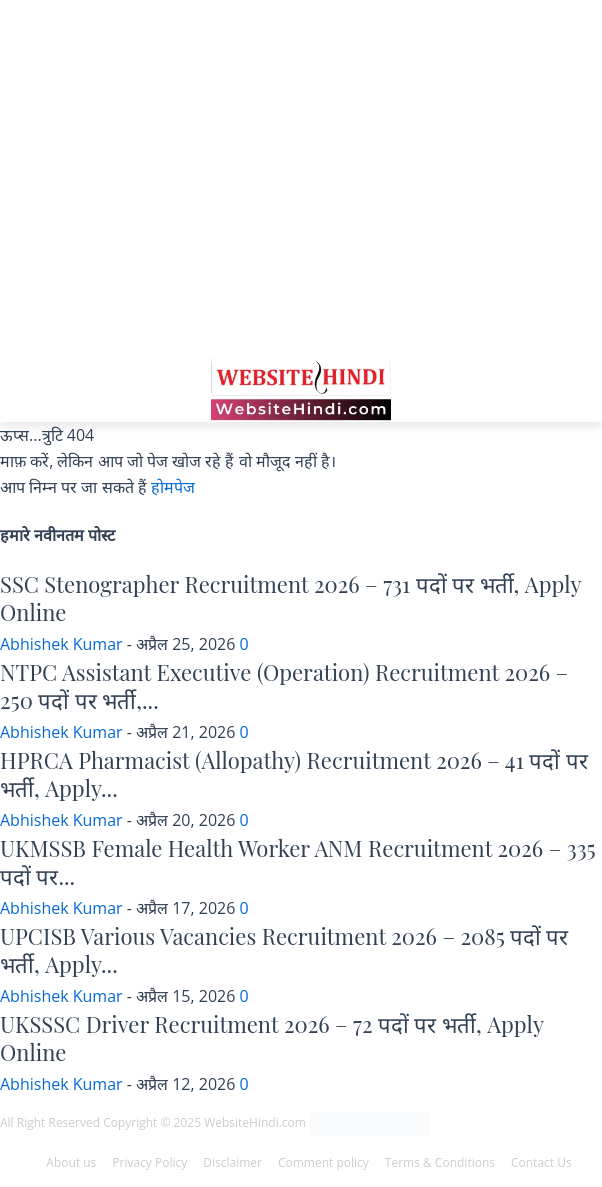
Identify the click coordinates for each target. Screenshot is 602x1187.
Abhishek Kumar (61, 644)
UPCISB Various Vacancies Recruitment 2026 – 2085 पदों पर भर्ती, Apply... (284, 950)
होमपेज (173, 487)
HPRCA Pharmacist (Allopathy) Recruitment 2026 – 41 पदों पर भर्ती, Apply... (294, 774)
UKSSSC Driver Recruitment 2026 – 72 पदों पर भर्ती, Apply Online (271, 1038)
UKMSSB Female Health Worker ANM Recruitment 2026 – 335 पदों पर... (297, 862)
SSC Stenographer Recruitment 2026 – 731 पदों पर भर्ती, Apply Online (290, 598)
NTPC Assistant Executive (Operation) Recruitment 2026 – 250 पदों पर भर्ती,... (284, 686)
